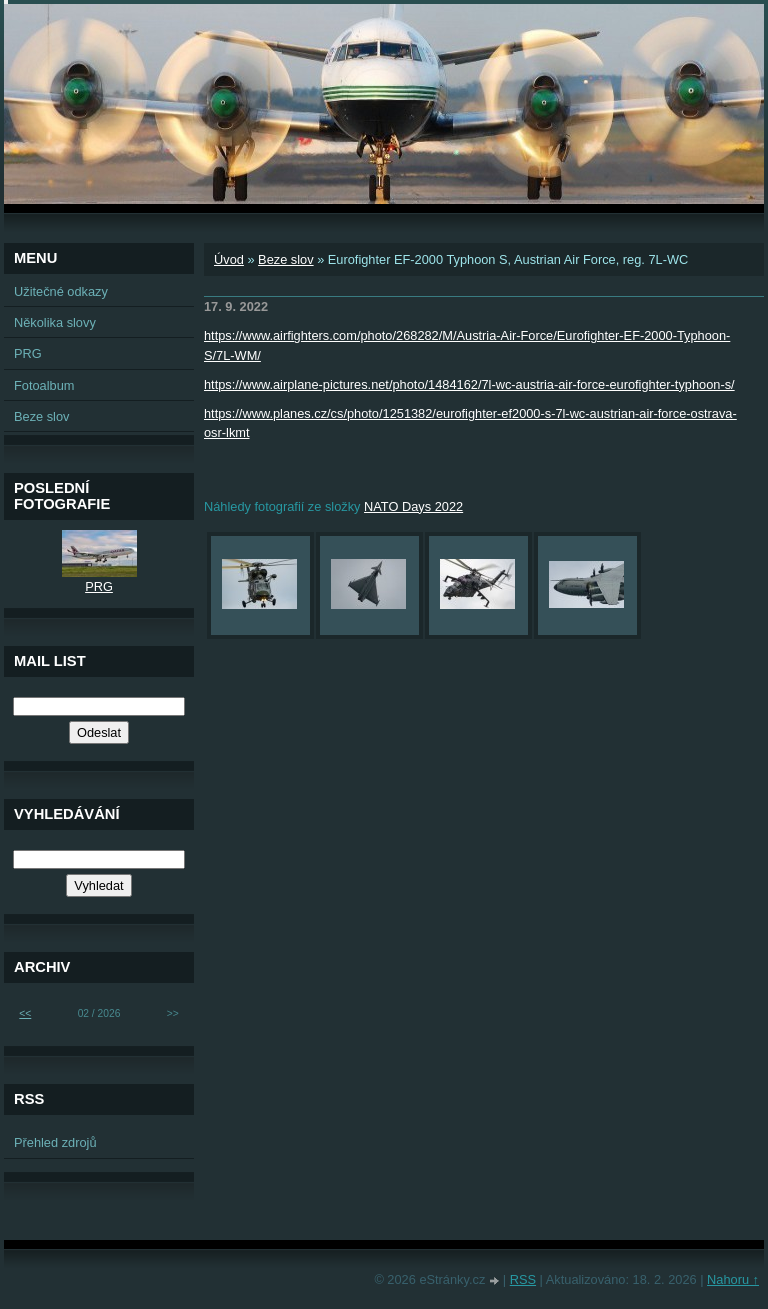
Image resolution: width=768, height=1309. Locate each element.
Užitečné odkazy (61, 291)
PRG (28, 353)
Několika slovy (55, 322)
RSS (523, 1279)
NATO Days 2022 (413, 506)
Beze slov (285, 259)
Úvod (229, 259)
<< (25, 1013)
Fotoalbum (44, 385)
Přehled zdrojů (55, 1142)
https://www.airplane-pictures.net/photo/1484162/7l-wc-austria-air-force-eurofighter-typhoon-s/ (469, 384)
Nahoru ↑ (733, 1279)
